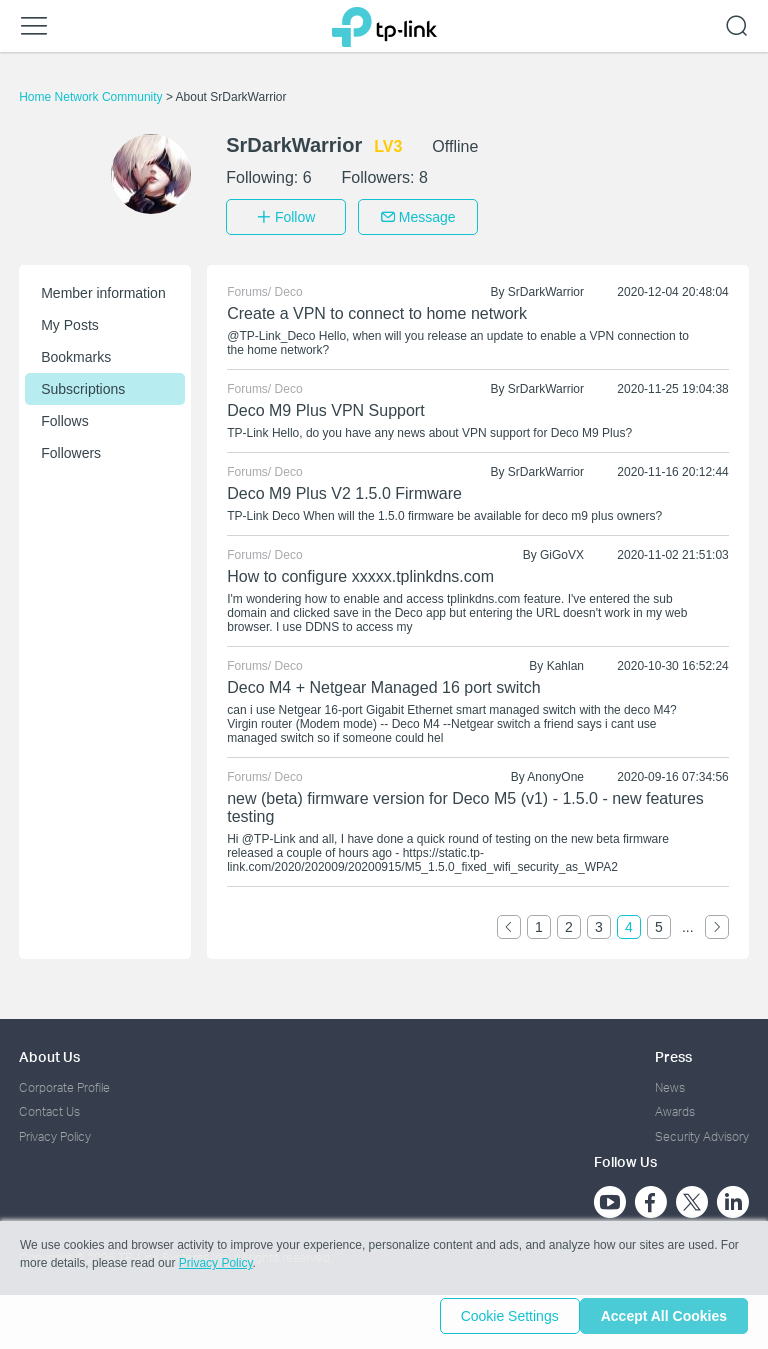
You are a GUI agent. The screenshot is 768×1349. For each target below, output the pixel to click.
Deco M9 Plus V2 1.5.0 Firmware (344, 487)
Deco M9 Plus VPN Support (325, 404)
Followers (71, 447)
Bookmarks (76, 351)
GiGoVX (562, 549)
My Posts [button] (70, 319)
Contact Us (49, 1105)
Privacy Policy (55, 1130)
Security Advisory (702, 1130)
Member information (103, 287)
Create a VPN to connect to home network (377, 307)
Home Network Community (92, 97)
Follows (64, 415)
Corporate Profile (64, 1081)
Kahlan (565, 660)
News (670, 1081)
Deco (289, 286)
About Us (49, 1050)
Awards (675, 1105)
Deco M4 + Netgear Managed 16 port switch (384, 681)
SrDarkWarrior (546, 286)
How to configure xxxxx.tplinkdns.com (360, 570)
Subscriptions (83, 383)
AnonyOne (555, 771)
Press (673, 1050)
